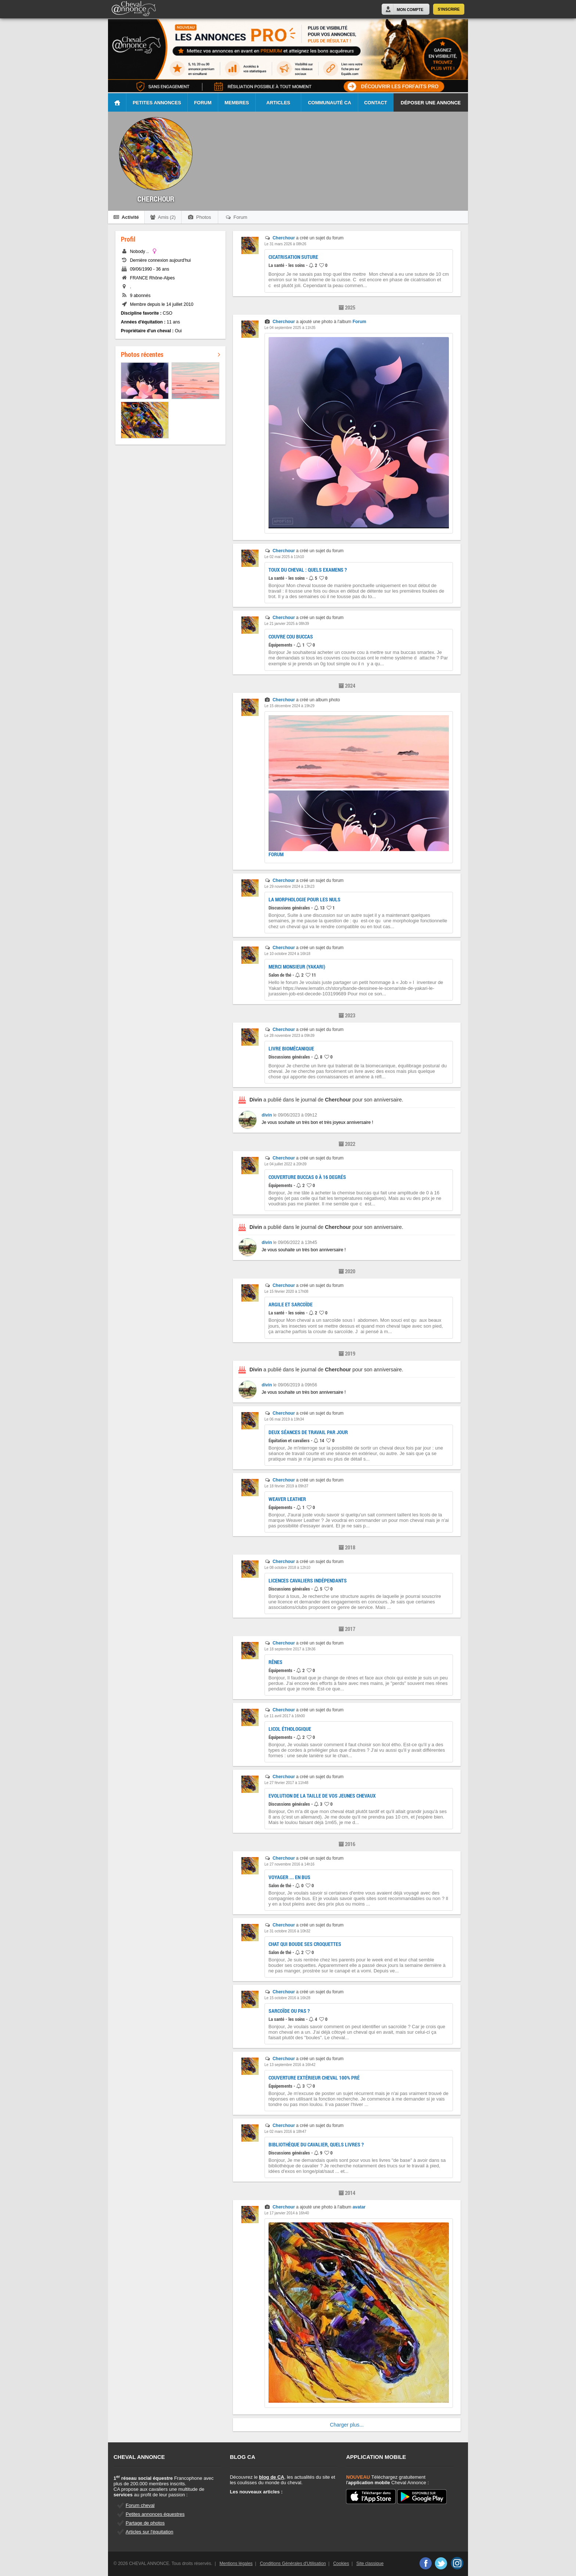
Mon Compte (410, 9)
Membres (236, 102)
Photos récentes (170, 354)
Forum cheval (140, 2505)
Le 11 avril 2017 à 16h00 (284, 1716)
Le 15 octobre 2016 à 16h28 (287, 1998)
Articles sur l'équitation (149, 2532)
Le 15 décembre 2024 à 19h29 (289, 706)
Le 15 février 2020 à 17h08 (286, 1291)
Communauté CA (329, 102)
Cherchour (284, 237)
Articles (278, 102)
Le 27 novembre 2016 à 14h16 (289, 1864)
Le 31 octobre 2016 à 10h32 (287, 1931)
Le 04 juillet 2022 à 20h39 (285, 1164)
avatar (359, 2207)
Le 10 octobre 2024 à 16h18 (287, 954)
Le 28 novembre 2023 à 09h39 (289, 1036)
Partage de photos (145, 2523)
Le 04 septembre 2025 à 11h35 (290, 328)
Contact (375, 102)
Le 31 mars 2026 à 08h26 (285, 244)
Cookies (341, 2563)
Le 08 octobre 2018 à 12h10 (287, 1568)
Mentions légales (236, 2563)
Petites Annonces (157, 102)
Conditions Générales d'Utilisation (293, 2563)
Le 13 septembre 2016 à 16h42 (290, 2065)
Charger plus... (347, 2425)
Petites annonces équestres (155, 2514)
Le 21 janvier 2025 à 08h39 (286, 624)
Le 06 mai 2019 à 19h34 (284, 1419)
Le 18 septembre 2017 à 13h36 (290, 1649)
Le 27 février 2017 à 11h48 (286, 1783)
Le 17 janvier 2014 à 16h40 (286, 2213)
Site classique (370, 2563)
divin (267, 1115)
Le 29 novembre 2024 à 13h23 (289, 886)
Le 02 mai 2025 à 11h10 (284, 557)
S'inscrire (449, 9)
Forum (203, 102)
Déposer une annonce (431, 102)
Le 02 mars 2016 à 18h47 (285, 2132)
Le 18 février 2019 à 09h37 (286, 1486)
